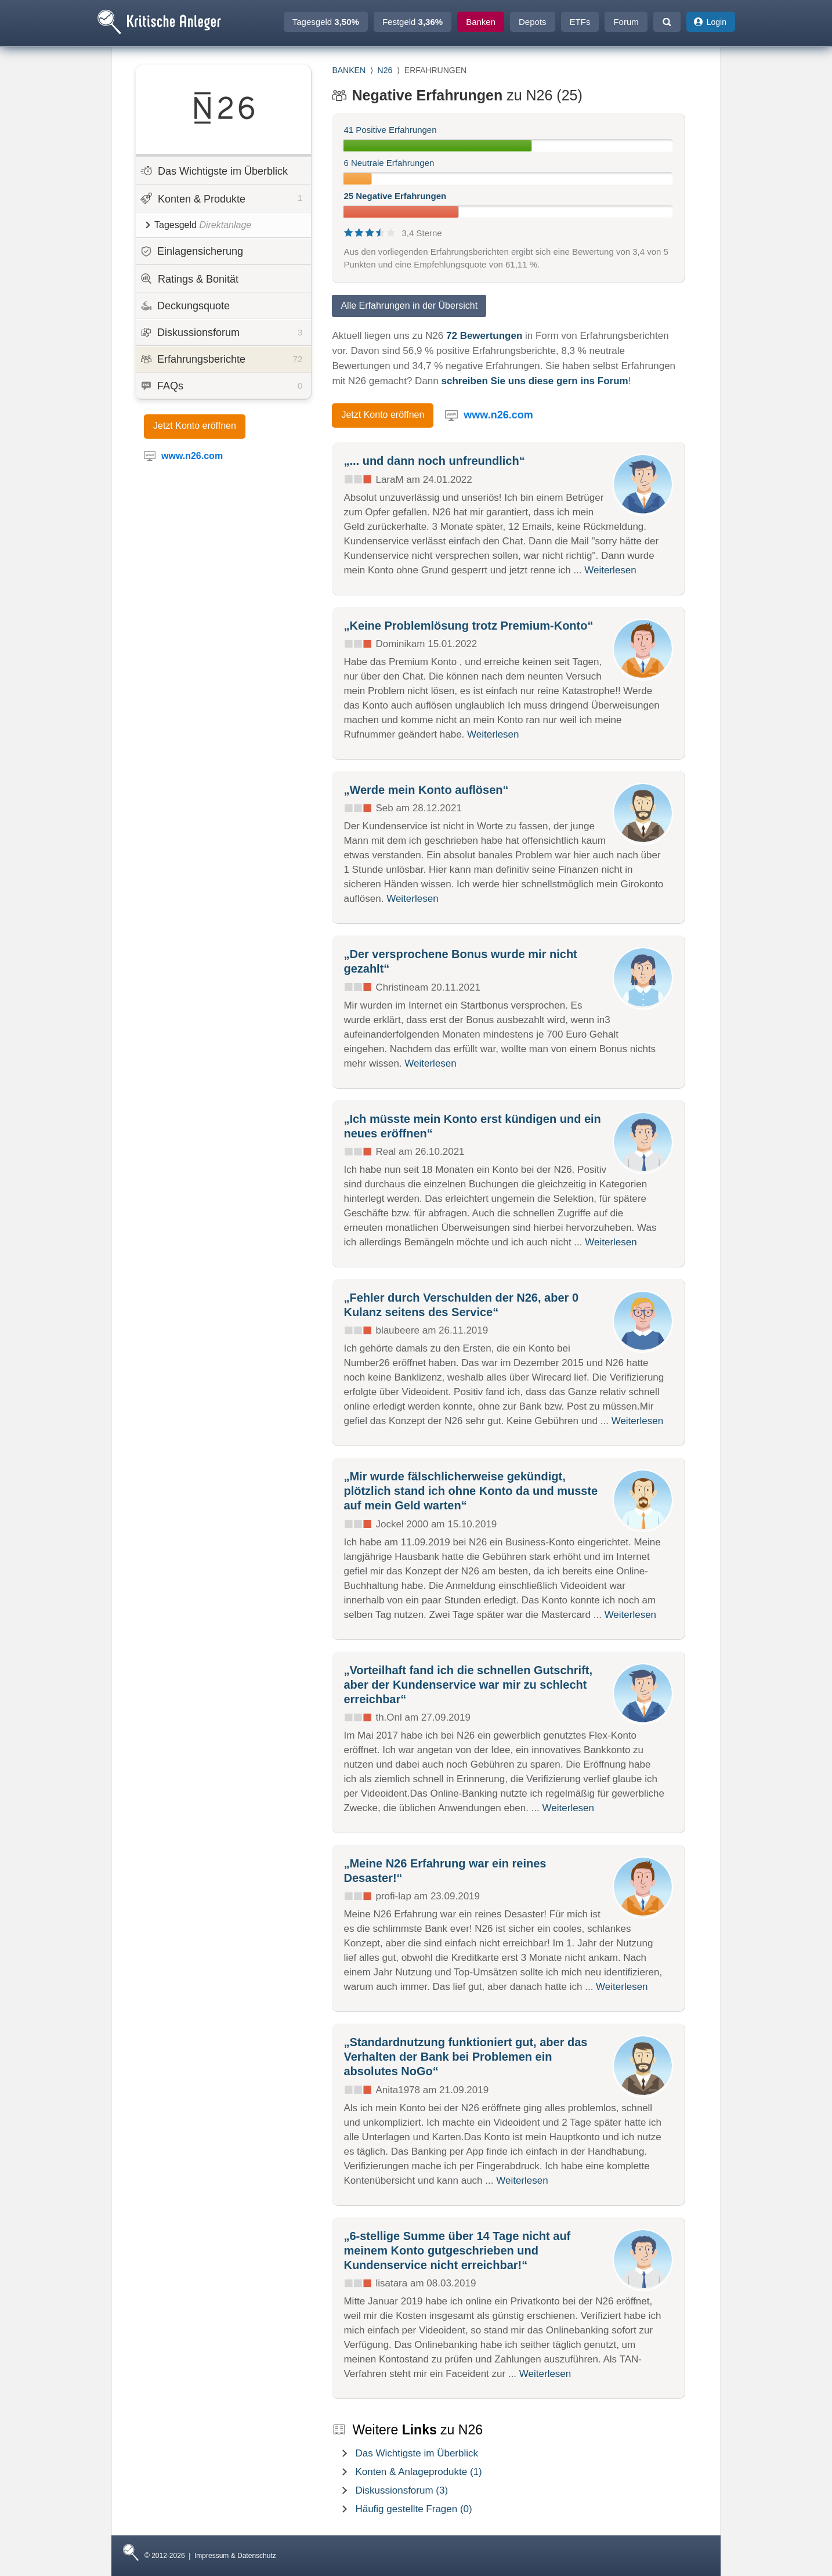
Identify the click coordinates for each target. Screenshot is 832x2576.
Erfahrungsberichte (221, 359)
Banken (480, 22)
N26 (385, 70)
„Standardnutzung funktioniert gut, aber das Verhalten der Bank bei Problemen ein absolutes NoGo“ (465, 2057)
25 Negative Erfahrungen (394, 196)
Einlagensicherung (192, 251)
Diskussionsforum (221, 332)
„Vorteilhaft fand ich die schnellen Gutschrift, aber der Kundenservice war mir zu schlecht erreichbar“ (467, 1685)
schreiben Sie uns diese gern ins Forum (534, 380)
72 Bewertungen (484, 335)
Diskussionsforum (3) (401, 2490)
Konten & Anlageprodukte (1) (418, 2471)
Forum (625, 22)
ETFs (580, 22)
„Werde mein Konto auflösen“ (425, 789)
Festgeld (412, 22)
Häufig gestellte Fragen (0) (413, 2508)
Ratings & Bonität (189, 279)
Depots (533, 22)
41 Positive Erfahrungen (389, 130)
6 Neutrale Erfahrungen (388, 163)
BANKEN (349, 70)
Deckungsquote (185, 306)
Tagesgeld (325, 22)
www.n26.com (498, 415)
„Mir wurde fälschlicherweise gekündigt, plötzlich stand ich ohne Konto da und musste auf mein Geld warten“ (470, 1491)
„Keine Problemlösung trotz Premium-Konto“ (468, 625)
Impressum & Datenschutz (235, 2556)
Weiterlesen (610, 570)
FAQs (221, 386)
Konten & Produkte (221, 198)
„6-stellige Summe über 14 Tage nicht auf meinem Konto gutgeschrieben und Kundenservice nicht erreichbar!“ (456, 2250)
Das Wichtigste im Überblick (214, 171)
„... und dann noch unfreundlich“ (433, 460)
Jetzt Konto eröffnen (194, 426)
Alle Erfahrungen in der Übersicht (409, 305)
